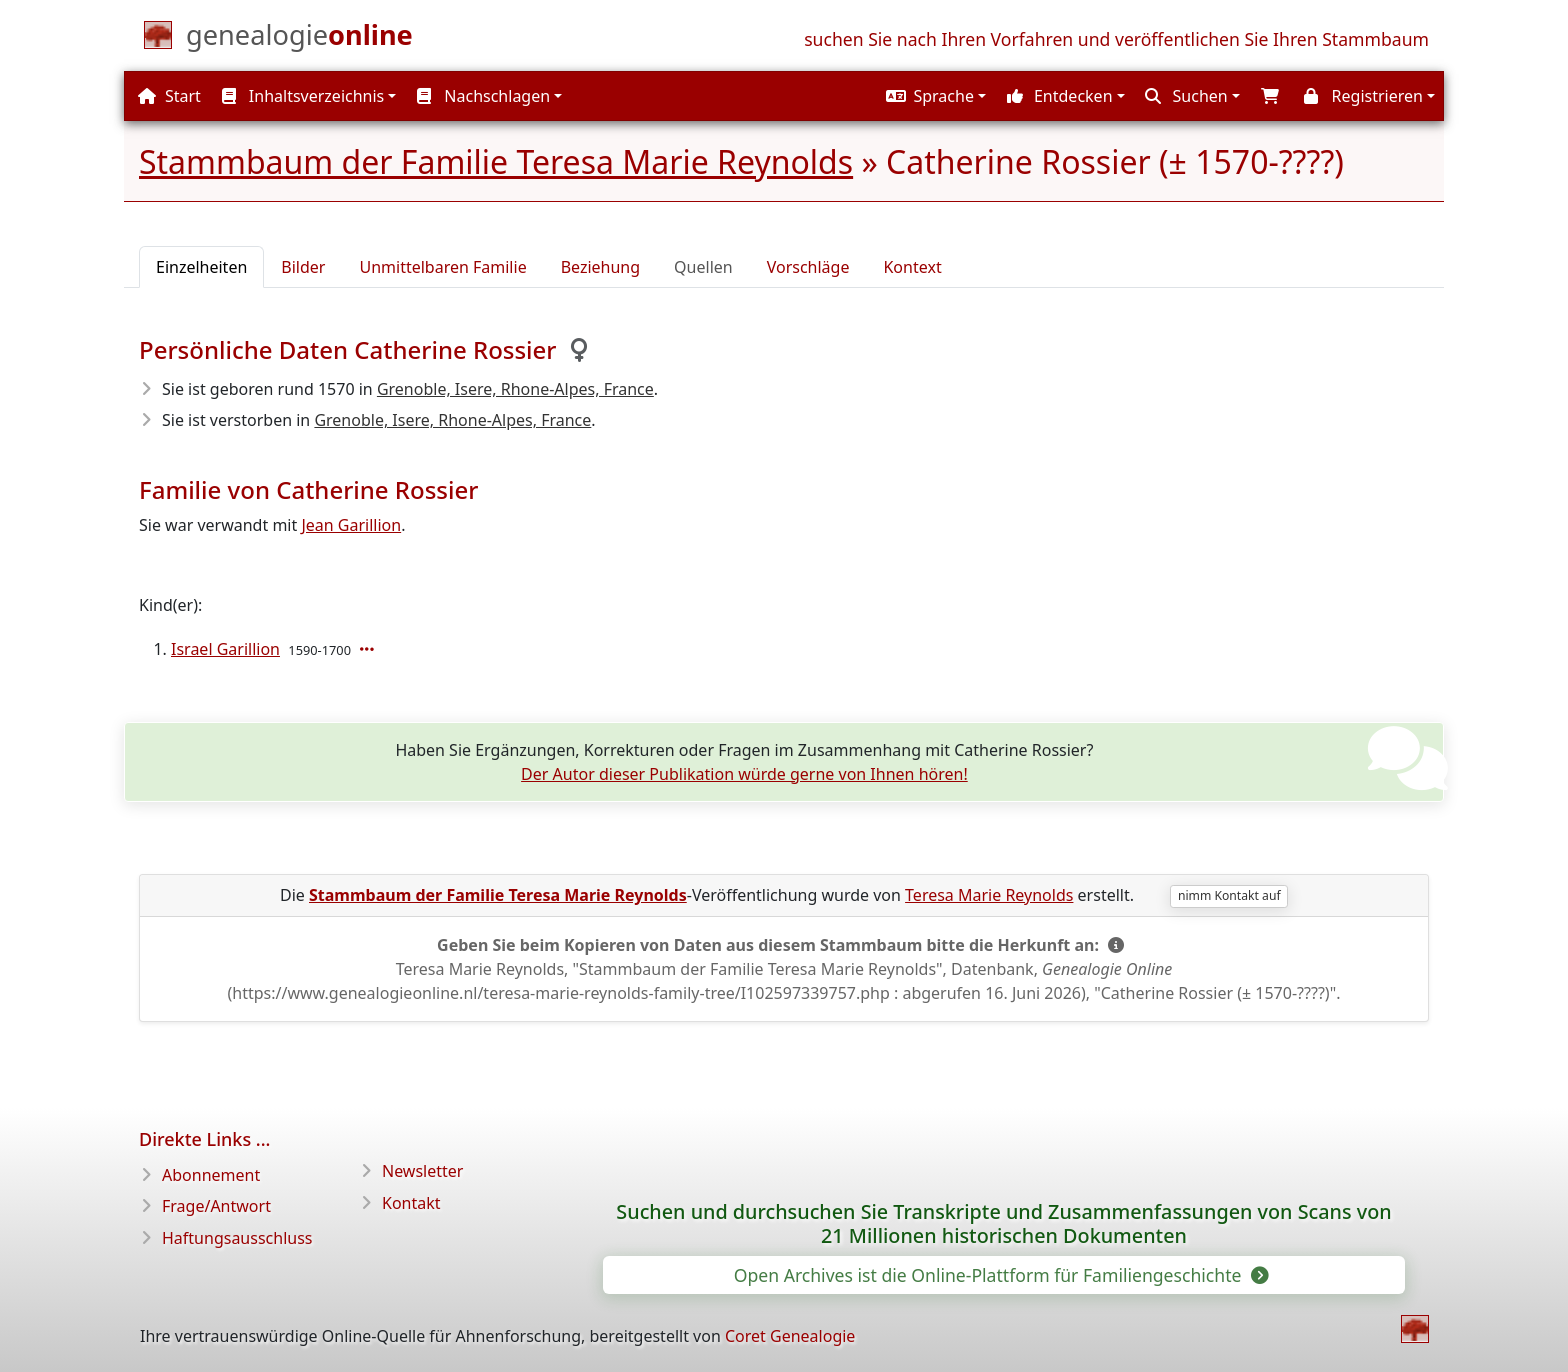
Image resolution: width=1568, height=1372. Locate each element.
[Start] (299, 39)
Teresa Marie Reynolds (989, 895)
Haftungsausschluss (237, 1238)
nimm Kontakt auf (1229, 895)
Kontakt (411, 1203)
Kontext (912, 267)
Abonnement (211, 1175)
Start (169, 96)
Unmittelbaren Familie (442, 267)
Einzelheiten (201, 267)
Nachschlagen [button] (483, 96)
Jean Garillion (351, 525)
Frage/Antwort (216, 1206)
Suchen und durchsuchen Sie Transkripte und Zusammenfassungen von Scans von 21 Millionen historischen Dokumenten (1003, 1224)
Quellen (703, 267)
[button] (934, 96)
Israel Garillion (225, 649)
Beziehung (600, 267)
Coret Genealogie (790, 1336)
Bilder (303, 267)
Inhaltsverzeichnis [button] (303, 96)
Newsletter (422, 1171)
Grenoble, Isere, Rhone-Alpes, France (515, 389)
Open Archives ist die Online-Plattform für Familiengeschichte (1000, 1275)
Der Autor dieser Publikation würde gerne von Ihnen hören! (744, 774)
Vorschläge (808, 267)
